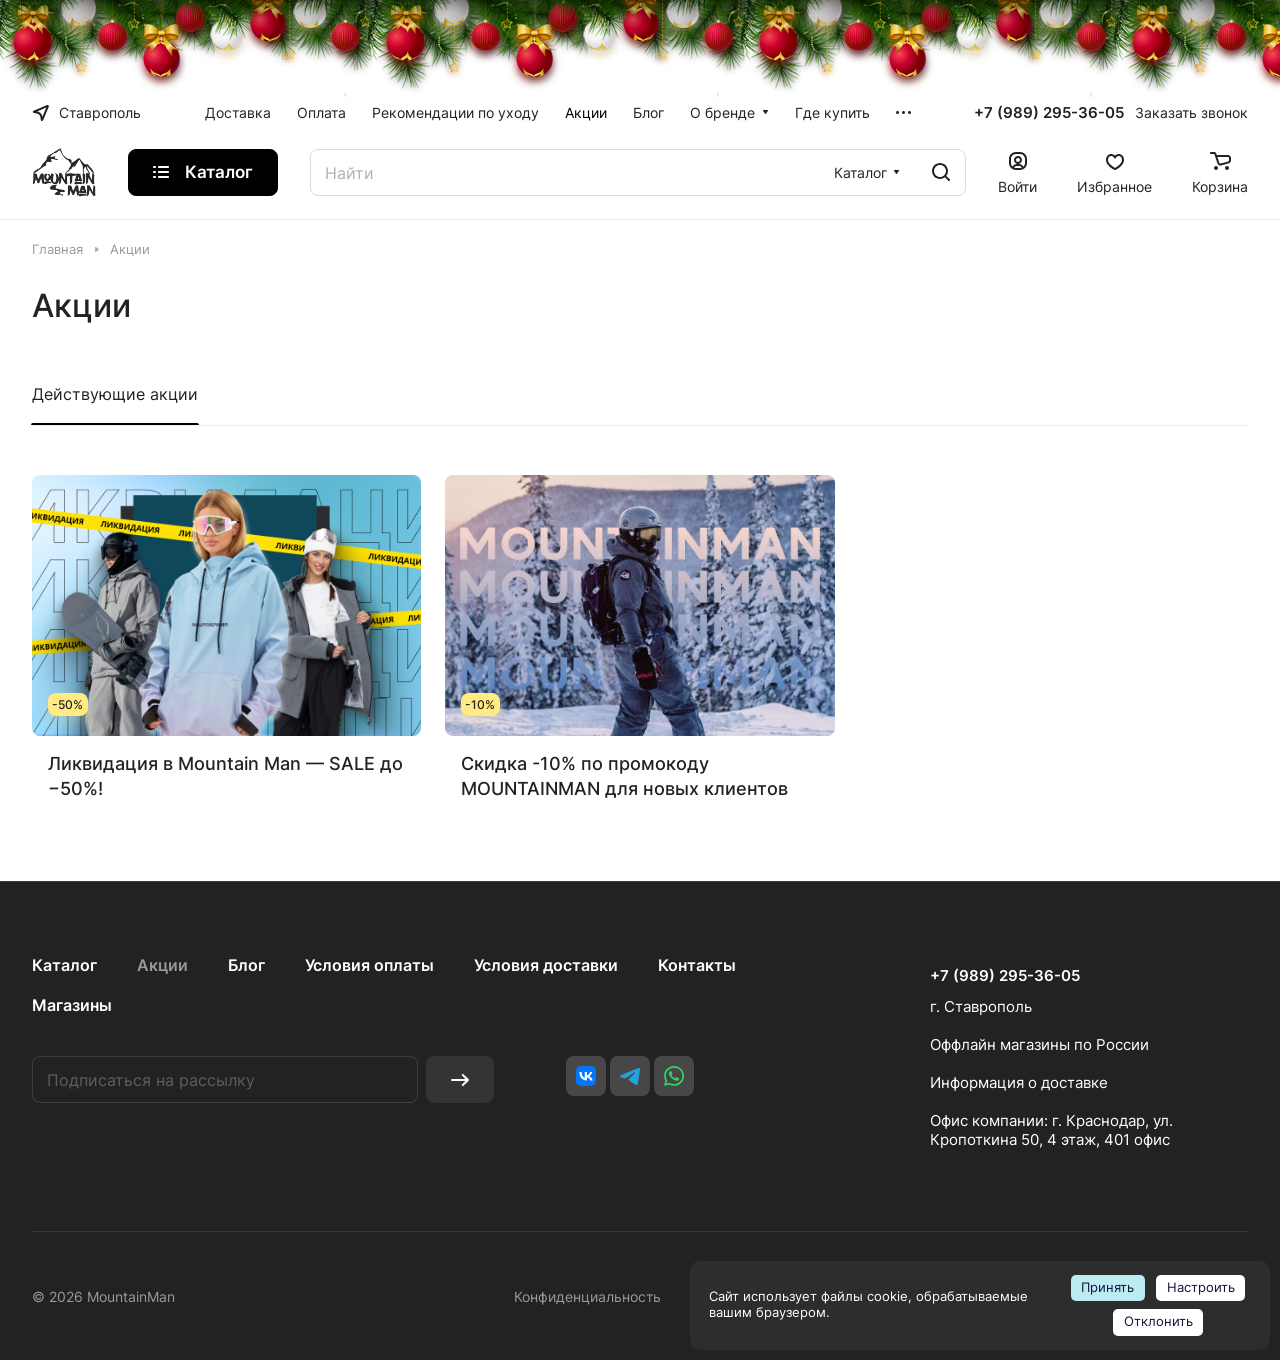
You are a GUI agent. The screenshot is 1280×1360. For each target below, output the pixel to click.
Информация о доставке (1019, 1082)
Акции (162, 965)
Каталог (64, 965)
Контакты (697, 965)
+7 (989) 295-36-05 (1049, 113)
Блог (246, 965)
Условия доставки (546, 965)
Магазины (72, 1005)
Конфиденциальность (587, 1296)
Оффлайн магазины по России (1039, 1044)
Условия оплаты (369, 965)
